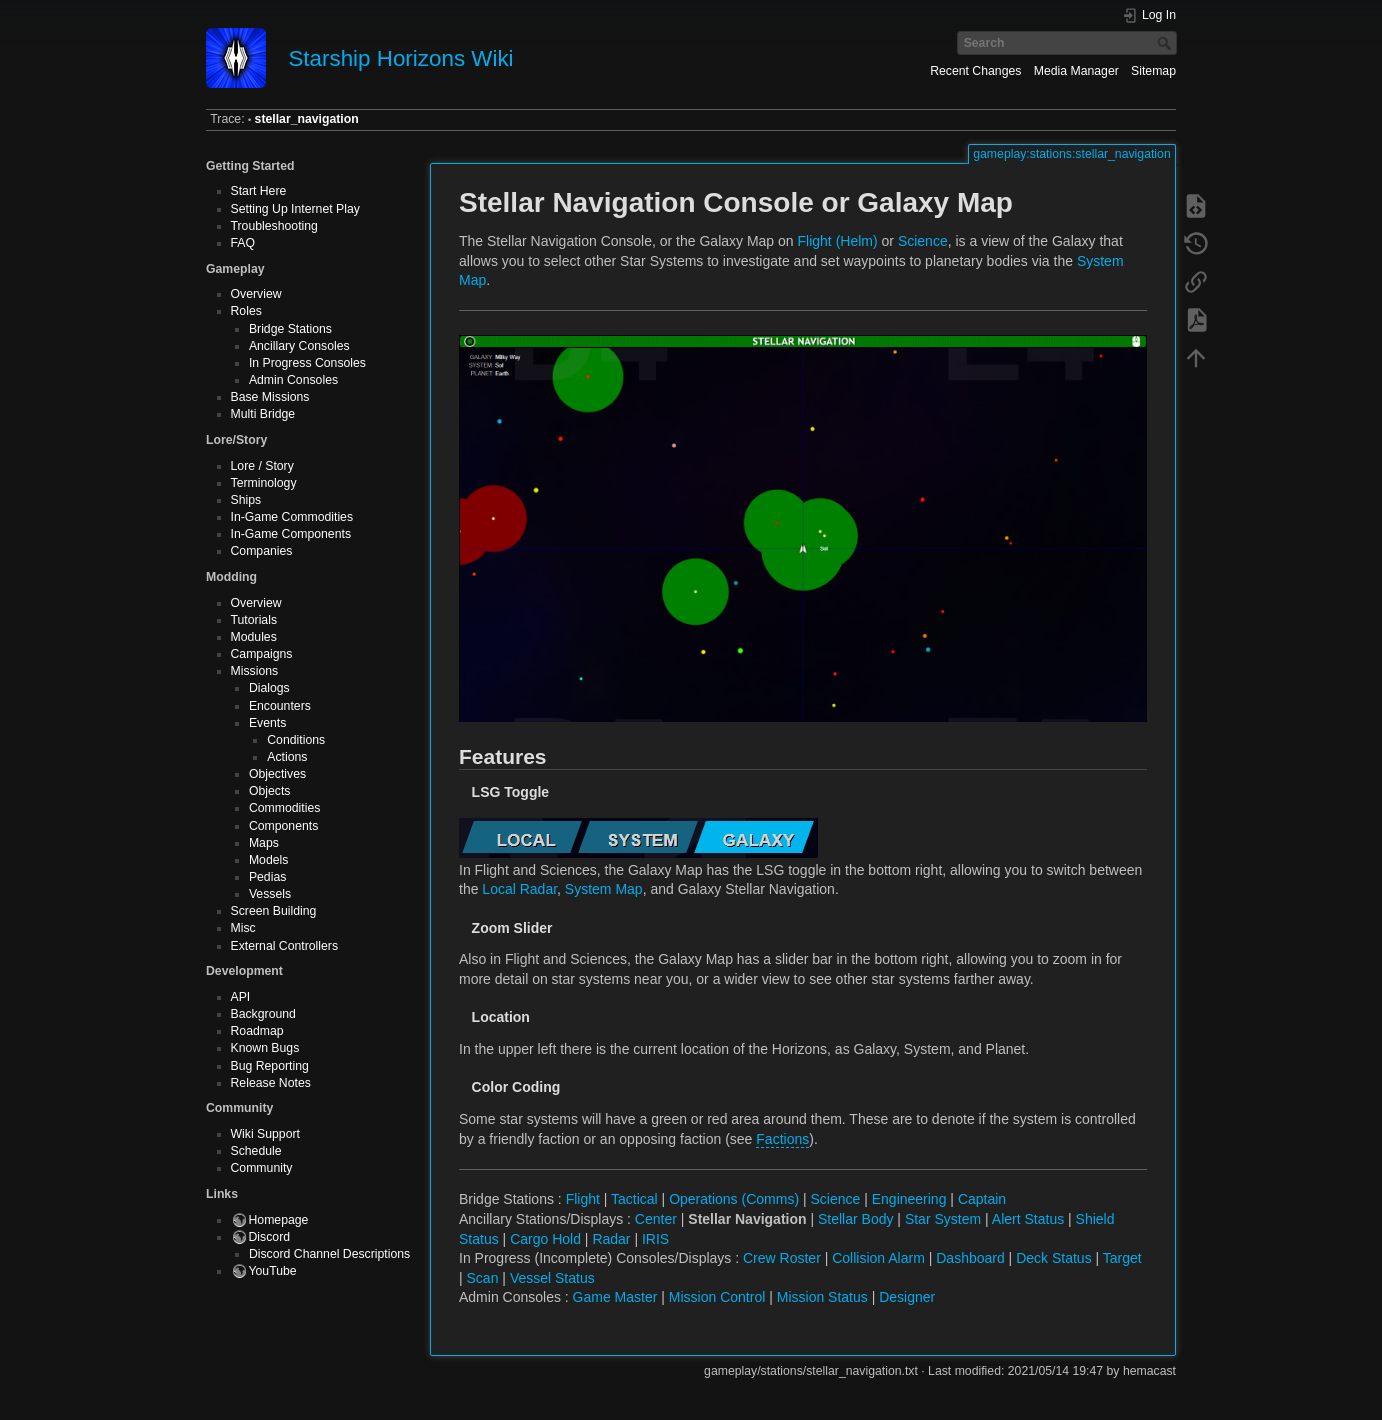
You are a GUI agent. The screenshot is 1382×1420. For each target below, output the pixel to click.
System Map (604, 889)
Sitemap (1153, 71)
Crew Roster (782, 1258)
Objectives (277, 774)
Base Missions (270, 397)
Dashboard (970, 1258)
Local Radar (519, 889)
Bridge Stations (290, 329)
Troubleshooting (274, 226)
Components (283, 826)
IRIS (655, 1239)
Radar (611, 1239)
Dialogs (269, 688)
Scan (483, 1278)
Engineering (909, 1199)
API (241, 997)
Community (262, 1168)
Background (263, 1014)
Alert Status (1028, 1219)
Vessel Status (552, 1278)
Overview (256, 294)
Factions (782, 1139)
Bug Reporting (270, 1066)
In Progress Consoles (307, 363)
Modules (254, 637)
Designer (907, 1297)
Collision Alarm (878, 1258)
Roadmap (257, 1031)
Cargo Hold (545, 1239)
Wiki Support (265, 1134)
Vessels (270, 894)
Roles (246, 311)
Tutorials (254, 620)
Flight (583, 1199)
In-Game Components (291, 534)
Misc (243, 928)
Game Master (615, 1297)
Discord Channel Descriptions (329, 1254)
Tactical (634, 1199)
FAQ (243, 243)
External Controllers (285, 946)
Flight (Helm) (838, 241)
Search (1166, 43)
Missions (255, 671)
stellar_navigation (307, 119)
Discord (270, 1237)
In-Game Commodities (292, 517)
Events (267, 723)
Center (656, 1219)
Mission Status (822, 1297)
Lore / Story (262, 466)
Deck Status (1053, 1258)
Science (923, 241)
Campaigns (262, 654)
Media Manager (1076, 71)
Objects (270, 791)
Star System (943, 1219)
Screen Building (274, 911)
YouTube (273, 1271)
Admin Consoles (293, 380)
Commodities (284, 808)
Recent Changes (975, 71)
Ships (246, 500)
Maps (264, 843)
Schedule (256, 1151)
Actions (287, 757)
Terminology (264, 483)
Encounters (280, 706)
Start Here (259, 191)
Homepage (279, 1220)
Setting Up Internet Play (295, 209)
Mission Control (717, 1297)
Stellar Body (855, 1219)
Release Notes (271, 1083)
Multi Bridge (263, 414)
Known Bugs (265, 1048)
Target (1122, 1258)
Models (269, 860)
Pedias (267, 877)
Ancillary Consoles (299, 346)
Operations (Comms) (734, 1199)
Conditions (296, 740)
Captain (982, 1199)
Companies (262, 551)
